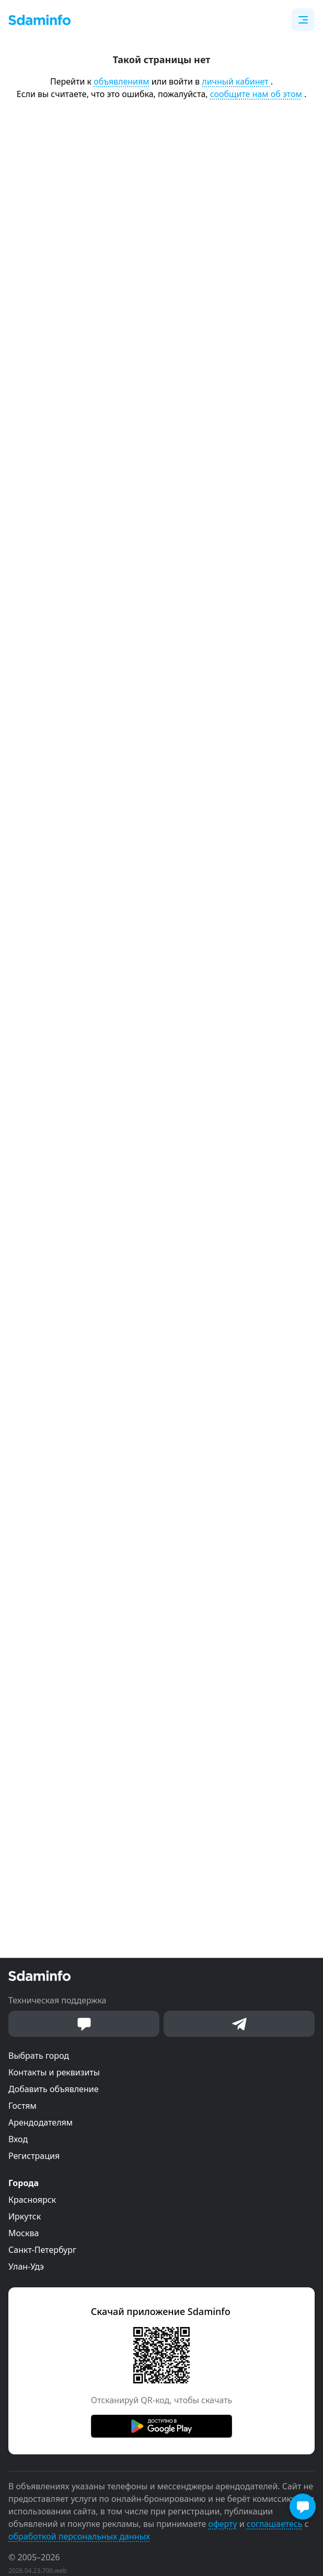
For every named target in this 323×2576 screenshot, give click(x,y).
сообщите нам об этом (256, 94)
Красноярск (32, 2199)
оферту (222, 2524)
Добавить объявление (53, 2089)
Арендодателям (40, 2122)
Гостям (22, 2105)
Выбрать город (38, 2055)
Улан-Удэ (26, 2266)
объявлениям (121, 81)
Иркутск (24, 2216)
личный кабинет (236, 81)
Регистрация (34, 2156)
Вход (18, 2139)
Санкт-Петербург (42, 2250)
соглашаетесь (275, 2524)
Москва (23, 2233)
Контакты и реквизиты (54, 2072)
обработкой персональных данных (79, 2536)
